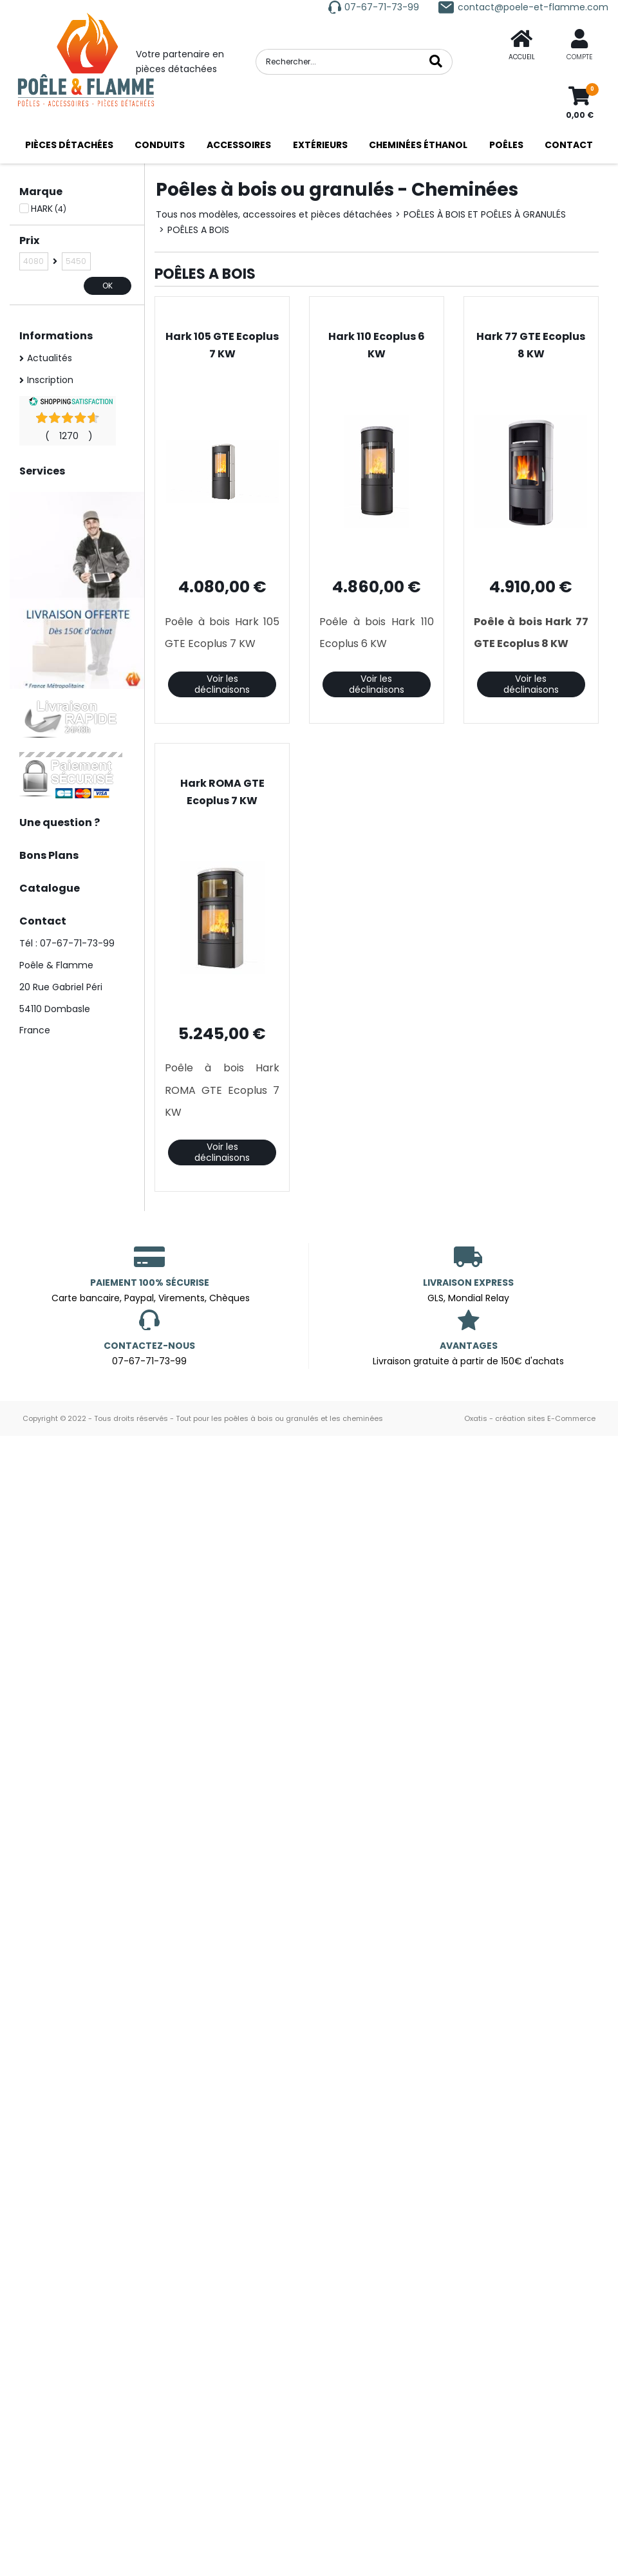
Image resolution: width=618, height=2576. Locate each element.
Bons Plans (49, 855)
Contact (42, 921)
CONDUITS (160, 144)
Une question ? (59, 822)
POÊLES (506, 144)
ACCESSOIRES (239, 144)
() (69, 436)
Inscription (50, 379)
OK (107, 285)
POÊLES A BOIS (198, 229)
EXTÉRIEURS (320, 144)
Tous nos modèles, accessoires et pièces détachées (274, 214)
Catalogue (49, 888)
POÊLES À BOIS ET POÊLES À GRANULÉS (485, 214)
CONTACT (569, 144)
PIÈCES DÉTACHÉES (69, 144)
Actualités (49, 358)
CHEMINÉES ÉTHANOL (418, 144)
